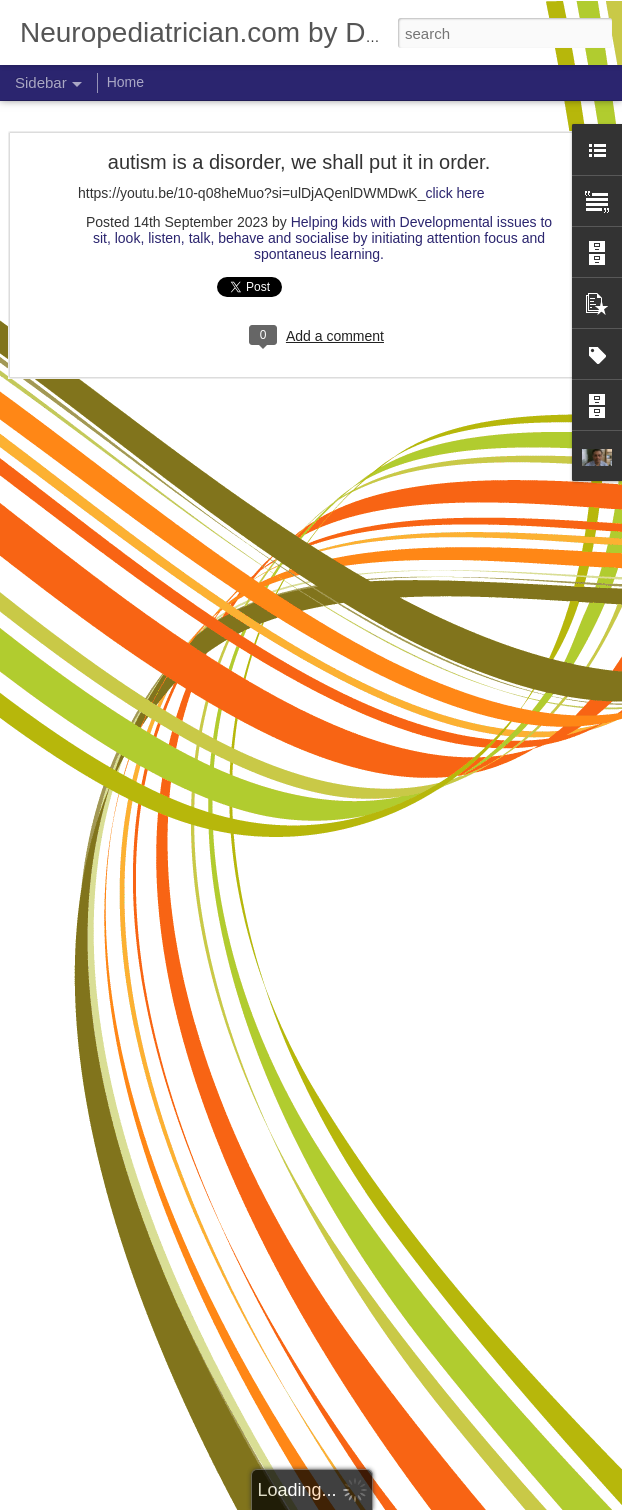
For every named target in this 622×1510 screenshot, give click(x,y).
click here (454, 193)
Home (125, 82)
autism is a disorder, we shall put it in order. (299, 162)
